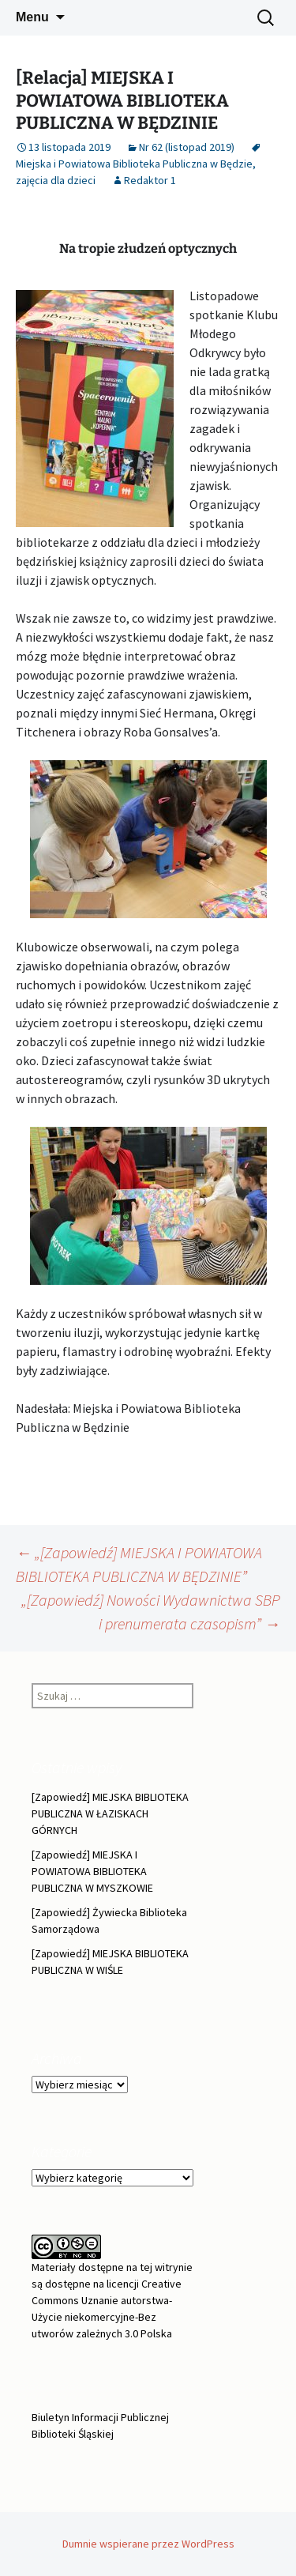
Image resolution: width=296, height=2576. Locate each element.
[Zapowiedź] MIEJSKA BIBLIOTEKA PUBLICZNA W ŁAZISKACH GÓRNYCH (110, 1813)
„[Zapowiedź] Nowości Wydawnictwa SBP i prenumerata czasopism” (150, 1611)
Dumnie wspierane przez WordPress (148, 2543)
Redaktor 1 (150, 180)
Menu (32, 17)
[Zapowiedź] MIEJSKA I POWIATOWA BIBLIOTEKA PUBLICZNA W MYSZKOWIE (92, 1871)
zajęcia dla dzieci (56, 180)
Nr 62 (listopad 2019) (186, 147)
